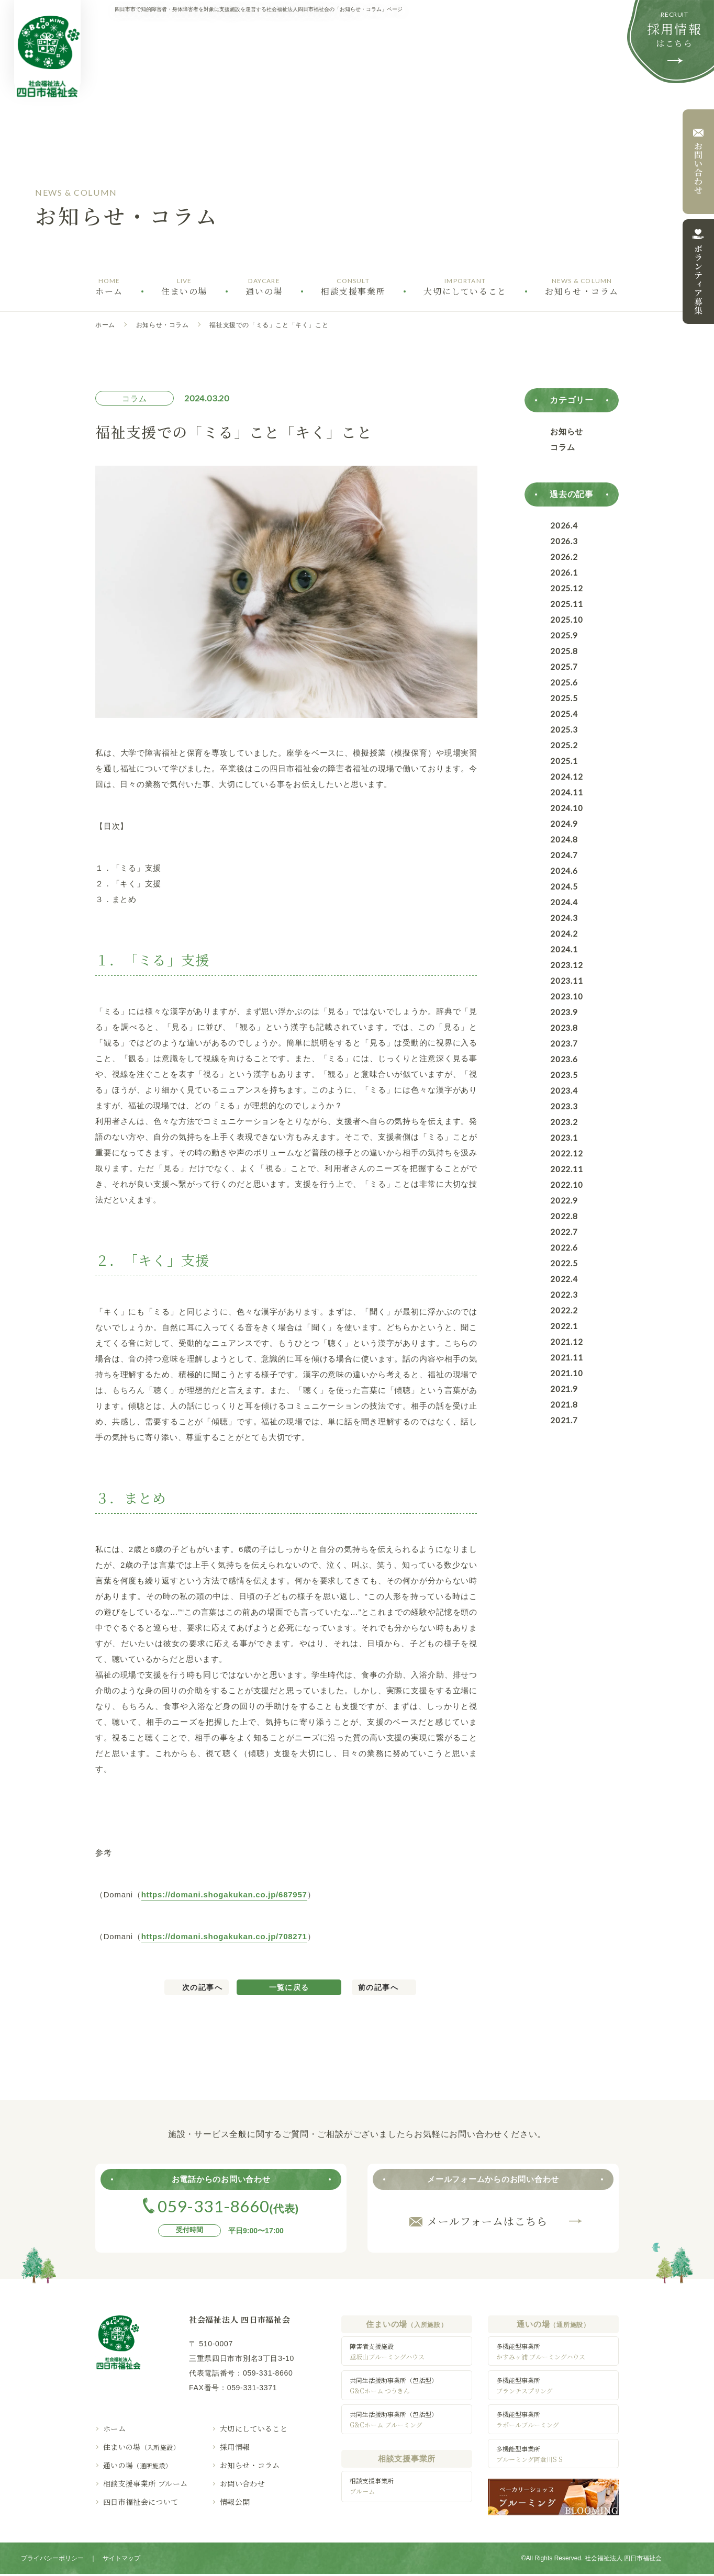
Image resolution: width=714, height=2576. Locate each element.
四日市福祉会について (140, 2501)
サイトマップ (121, 2560)
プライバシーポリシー (52, 2560)
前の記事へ (378, 1987)
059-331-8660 (268, 2373)
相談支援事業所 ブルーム (145, 2483)
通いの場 (137, 2465)
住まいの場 (141, 2447)
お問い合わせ (242, 2483)
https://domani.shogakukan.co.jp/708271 (224, 1936)
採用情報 (235, 2447)
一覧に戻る (289, 1987)
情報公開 (235, 2501)
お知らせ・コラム (162, 325)
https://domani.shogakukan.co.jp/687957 (224, 1894)
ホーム (105, 325)
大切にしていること (253, 2428)
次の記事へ (202, 1987)
